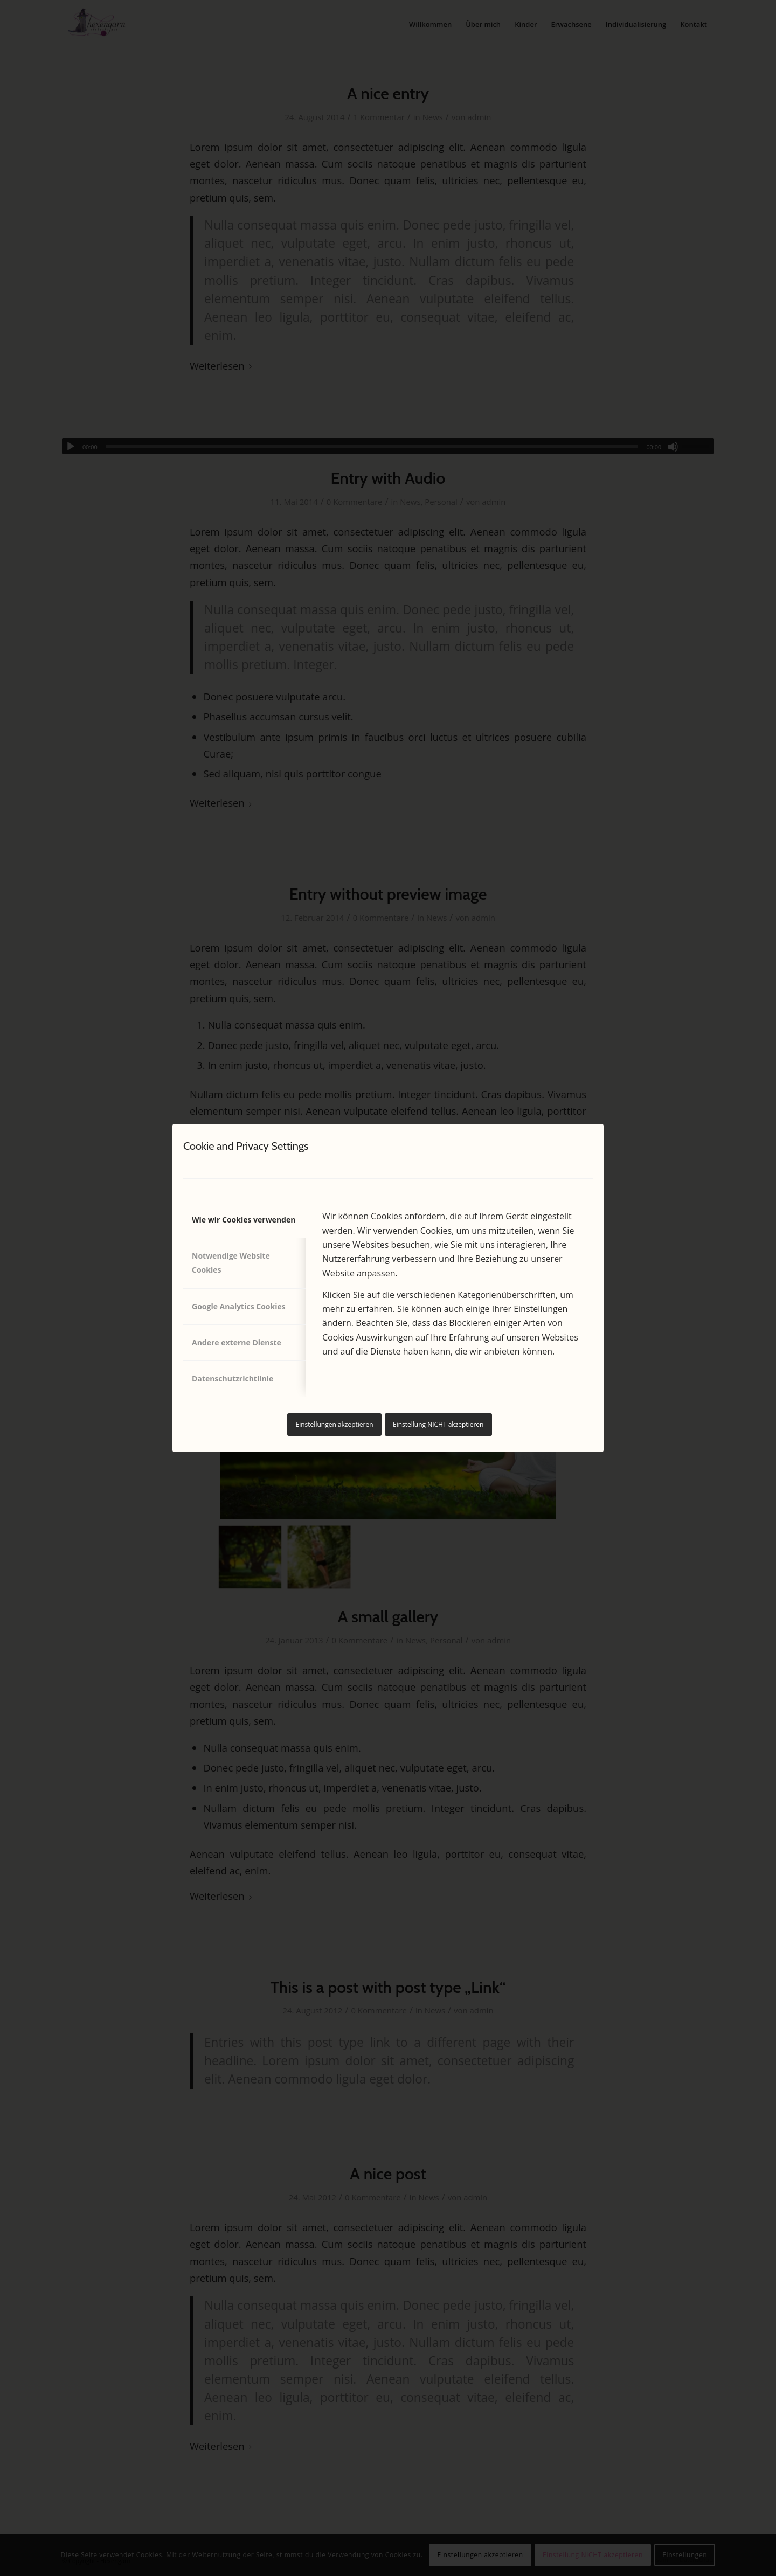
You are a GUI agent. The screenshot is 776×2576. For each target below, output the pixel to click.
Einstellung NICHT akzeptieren (438, 1424)
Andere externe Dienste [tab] (236, 1342)
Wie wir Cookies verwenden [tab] (243, 1219)
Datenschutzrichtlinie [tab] (232, 1378)
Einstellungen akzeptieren (334, 1424)
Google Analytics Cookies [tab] (239, 1306)
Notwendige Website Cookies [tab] (231, 1263)
